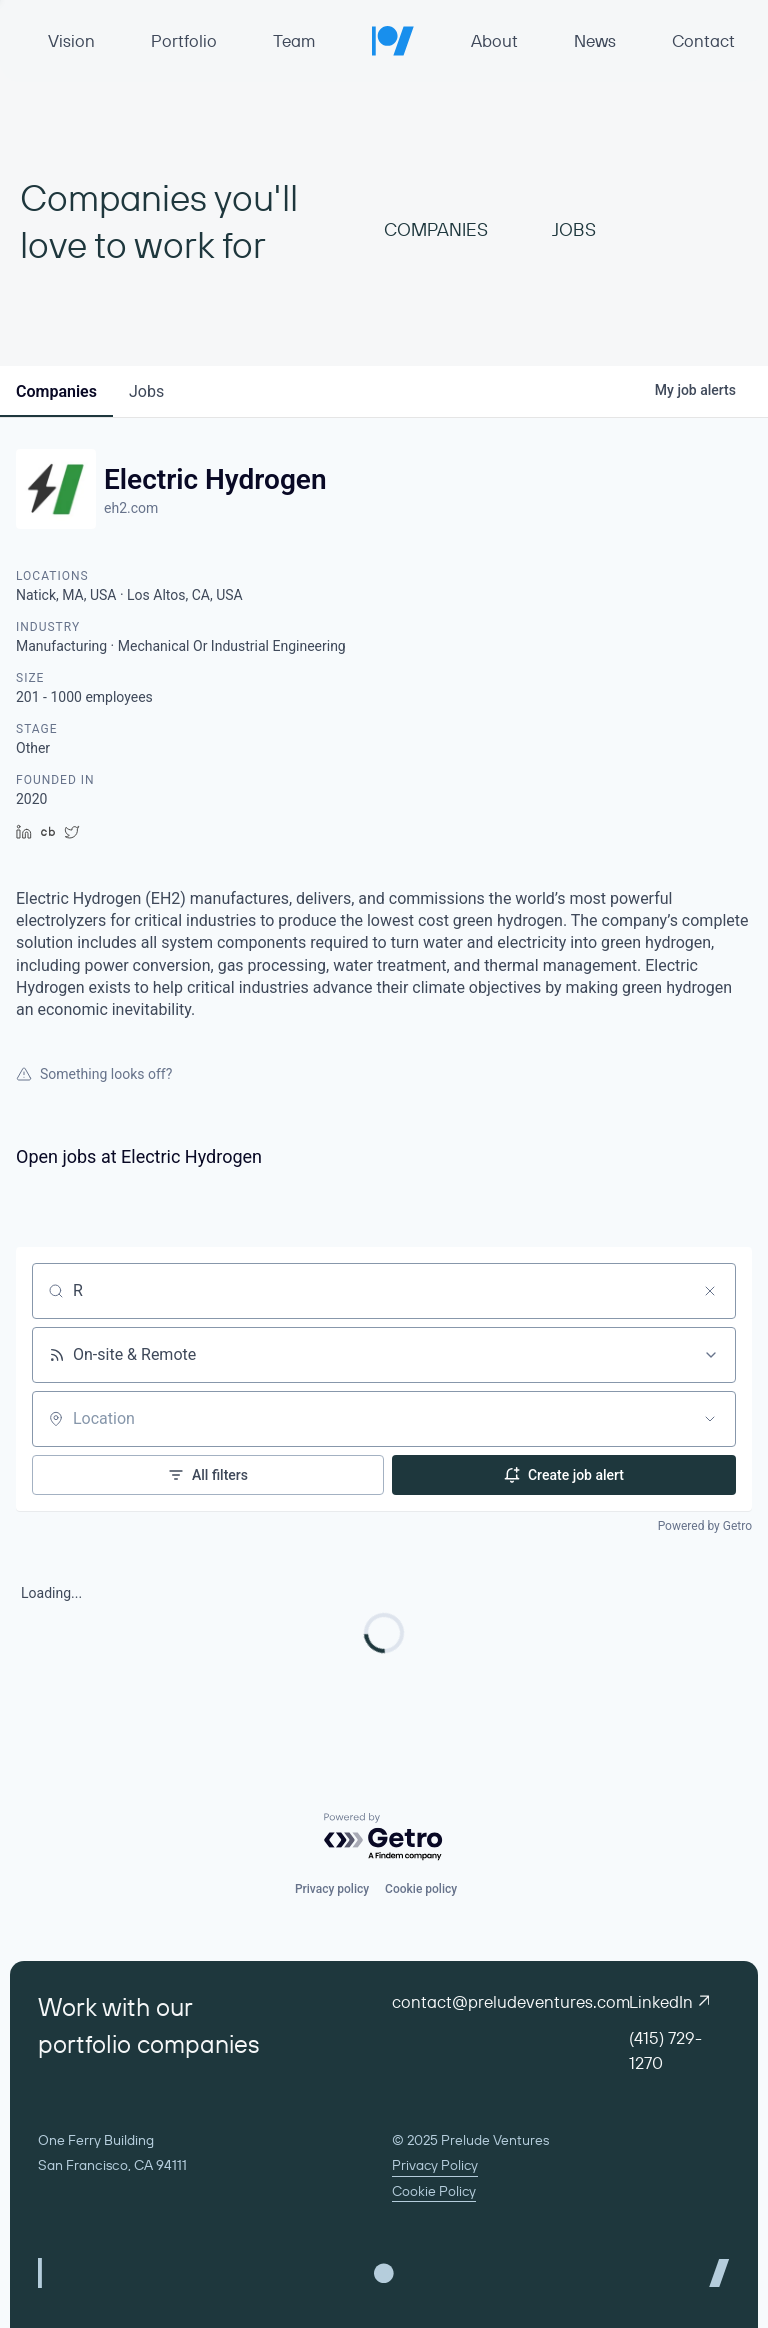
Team (294, 40)
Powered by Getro (705, 1526)
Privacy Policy (435, 2165)
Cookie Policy (434, 2191)
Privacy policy (332, 1889)
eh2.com (131, 508)
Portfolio (184, 40)
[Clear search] (710, 1291)
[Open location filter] (710, 1419)
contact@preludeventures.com (511, 2001)
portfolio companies (149, 2044)
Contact (703, 40)
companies (56, 391)
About (494, 40)
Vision (71, 40)
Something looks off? (94, 1074)
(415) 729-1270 (665, 2050)
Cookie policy (421, 1889)
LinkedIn (669, 2001)
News (595, 40)
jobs (146, 391)
